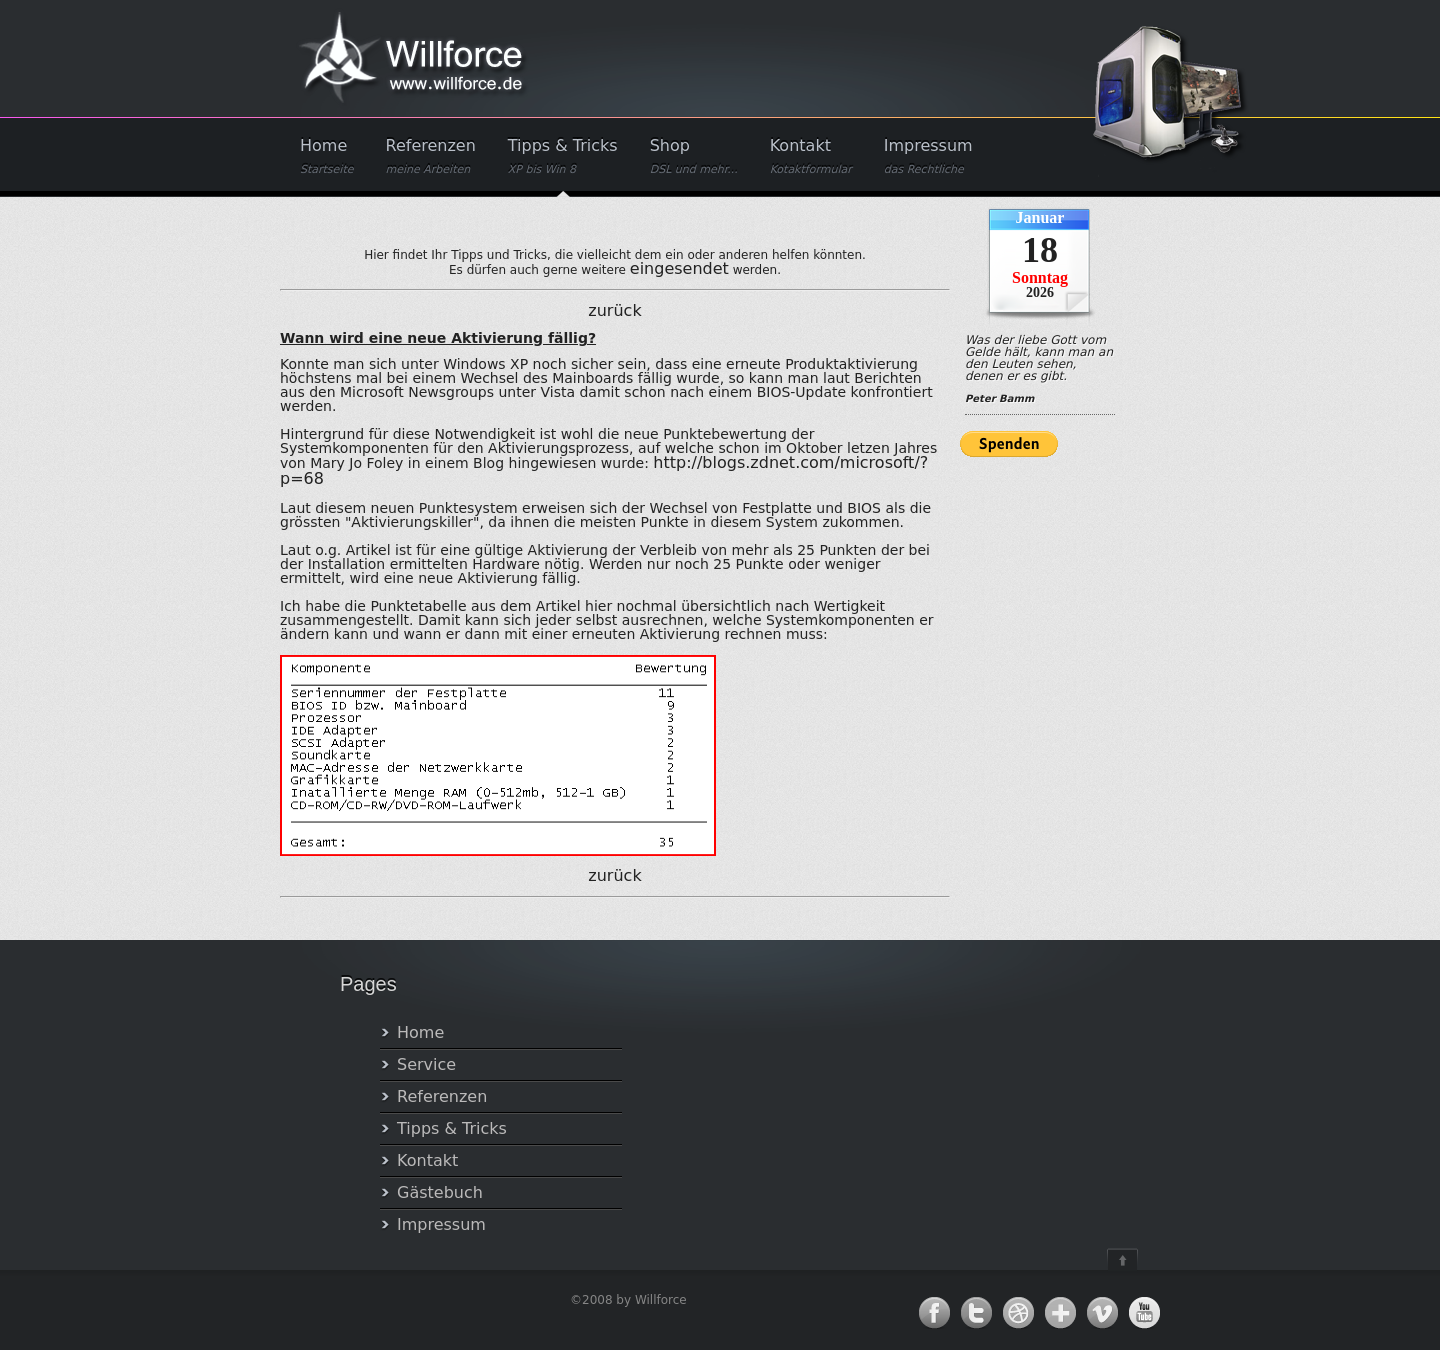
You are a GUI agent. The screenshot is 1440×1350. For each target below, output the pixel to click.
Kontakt (811, 156)
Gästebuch (440, 1192)
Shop (694, 156)
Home (327, 156)
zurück (614, 310)
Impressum (928, 156)
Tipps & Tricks (563, 156)
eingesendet (679, 268)
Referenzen (431, 156)
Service (426, 1064)
